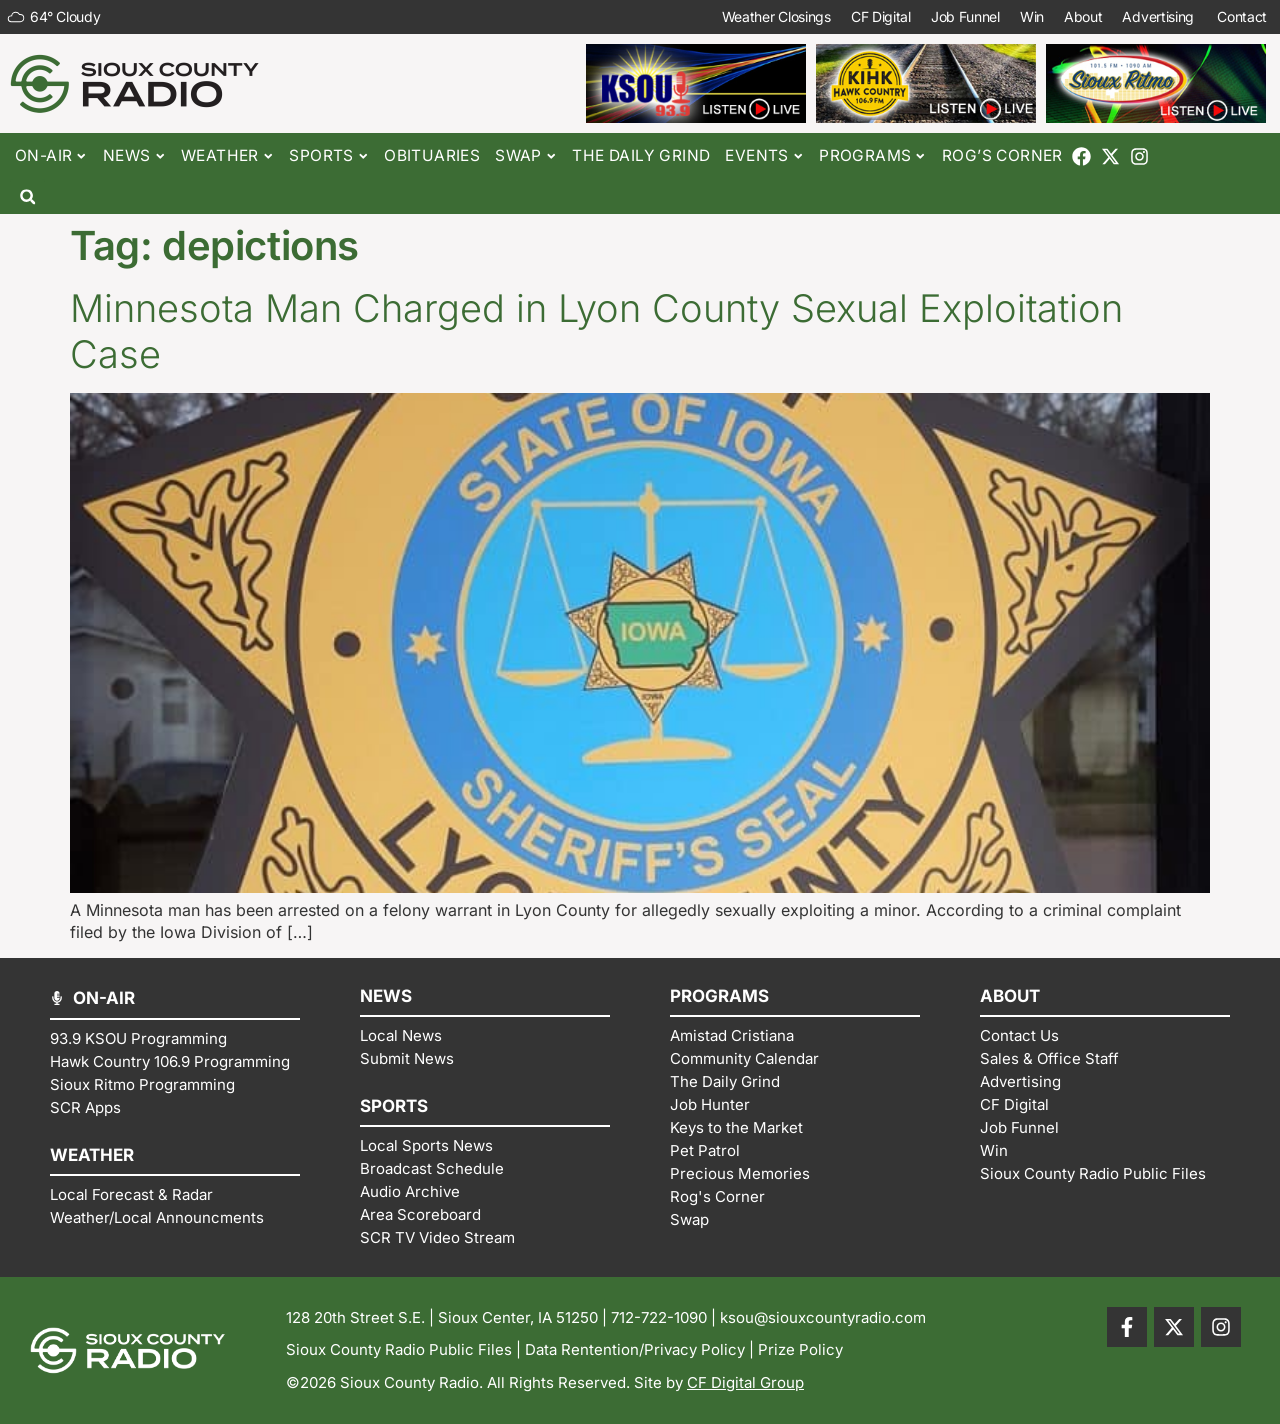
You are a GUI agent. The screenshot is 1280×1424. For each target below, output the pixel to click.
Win (1032, 16)
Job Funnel (965, 16)
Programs (873, 156)
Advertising (1159, 17)
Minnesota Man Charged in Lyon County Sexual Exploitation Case (596, 331)
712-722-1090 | (665, 1317)
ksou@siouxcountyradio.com (823, 1317)
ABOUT (1010, 996)
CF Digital (881, 16)
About (1083, 16)
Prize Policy (800, 1349)
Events (764, 156)
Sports (329, 156)
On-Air (51, 156)
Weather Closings (776, 16)
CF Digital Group (745, 1382)
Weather (227, 156)
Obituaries (432, 155)
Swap (526, 156)
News (134, 156)
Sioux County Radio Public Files (399, 1349)
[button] (27, 196)
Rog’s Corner (1002, 155)
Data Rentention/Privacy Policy (635, 1349)
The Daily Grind (641, 155)
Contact (1243, 17)
